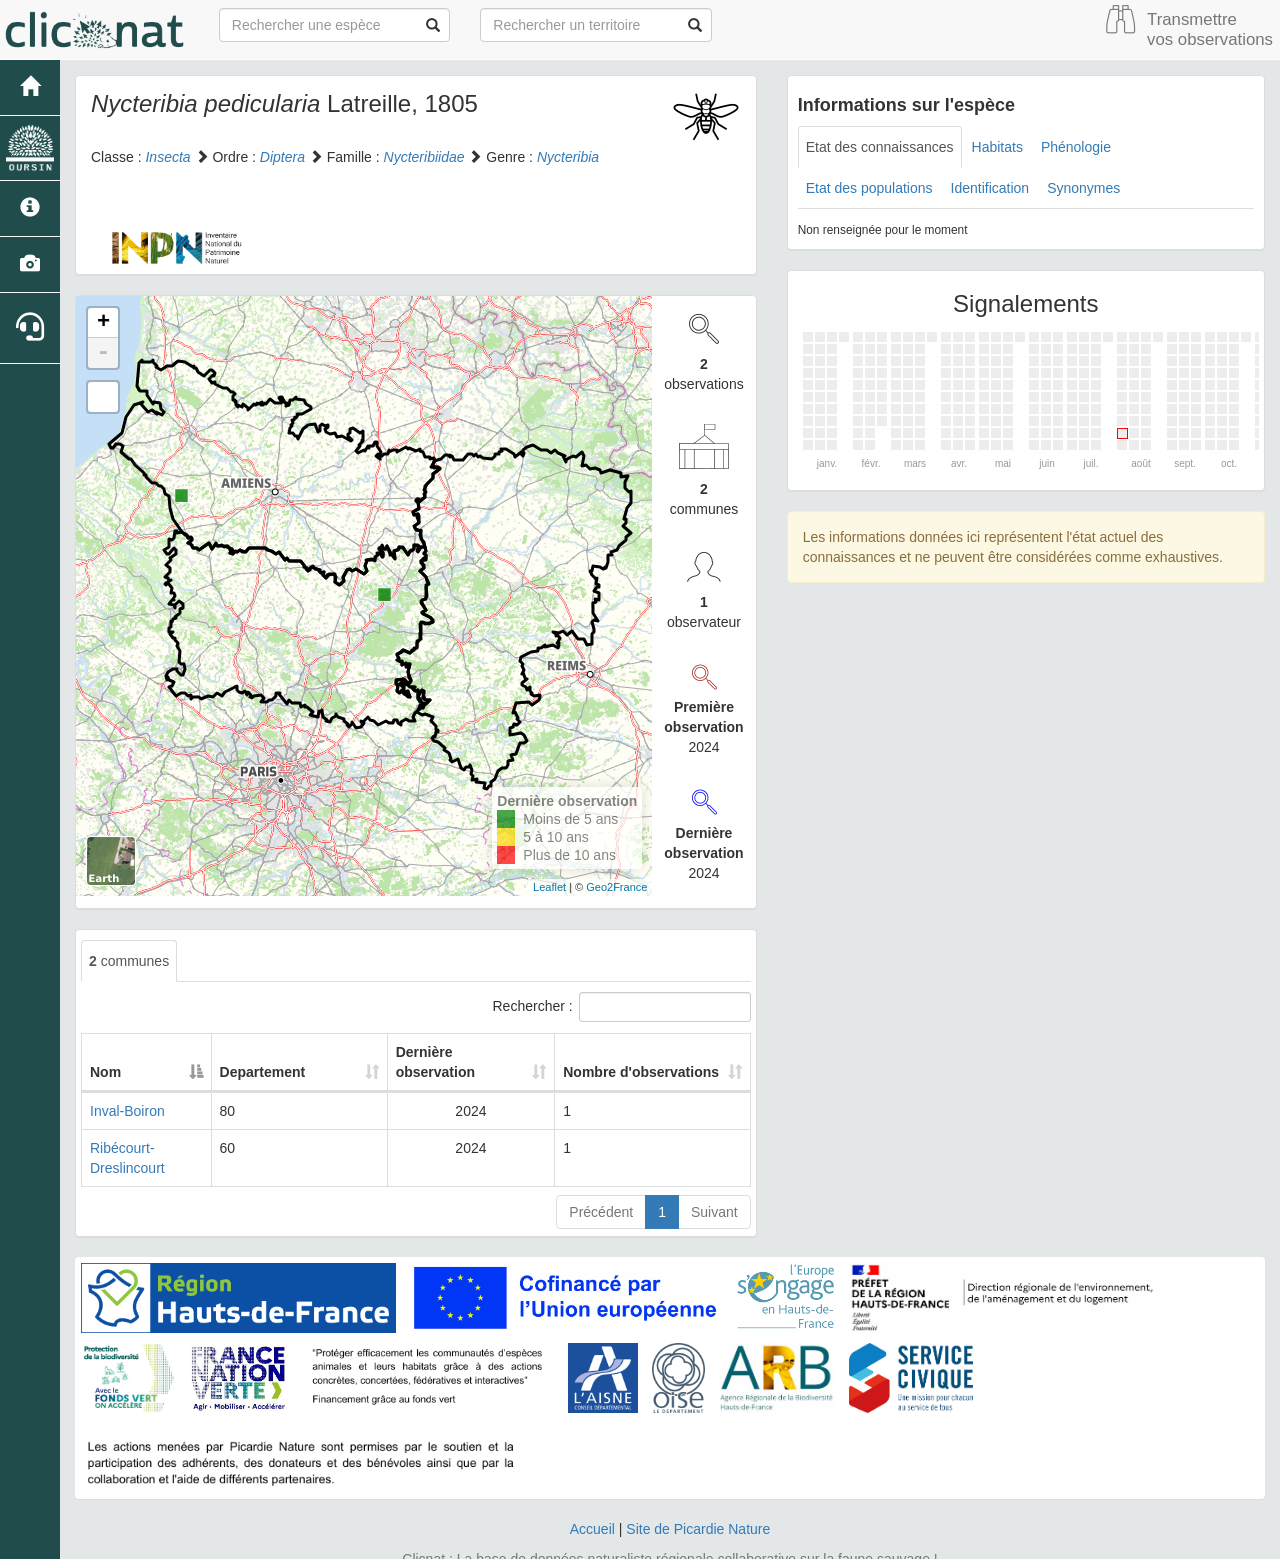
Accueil (592, 1489)
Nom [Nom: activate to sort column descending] (105, 1052)
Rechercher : (622, 1007)
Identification (990, 188)
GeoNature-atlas (595, 1539)
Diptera (282, 157)
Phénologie (1076, 147)
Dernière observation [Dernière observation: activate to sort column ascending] (448, 1052)
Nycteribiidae (424, 157)
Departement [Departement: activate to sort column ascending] (291, 1052)
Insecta (167, 157)
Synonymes (1083, 188)
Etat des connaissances (880, 147)
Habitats (997, 147)
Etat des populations (869, 188)
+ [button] (103, 323)
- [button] (103, 353)
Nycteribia (568, 157)
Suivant (714, 1172)
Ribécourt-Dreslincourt (159, 1128)
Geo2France (616, 887)
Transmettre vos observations (1210, 29)
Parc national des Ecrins (837, 1539)
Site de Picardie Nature (698, 1489)
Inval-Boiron (127, 1091)
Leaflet (549, 887)
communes (129, 961)
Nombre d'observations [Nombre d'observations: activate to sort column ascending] (638, 1052)
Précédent (601, 1172)
